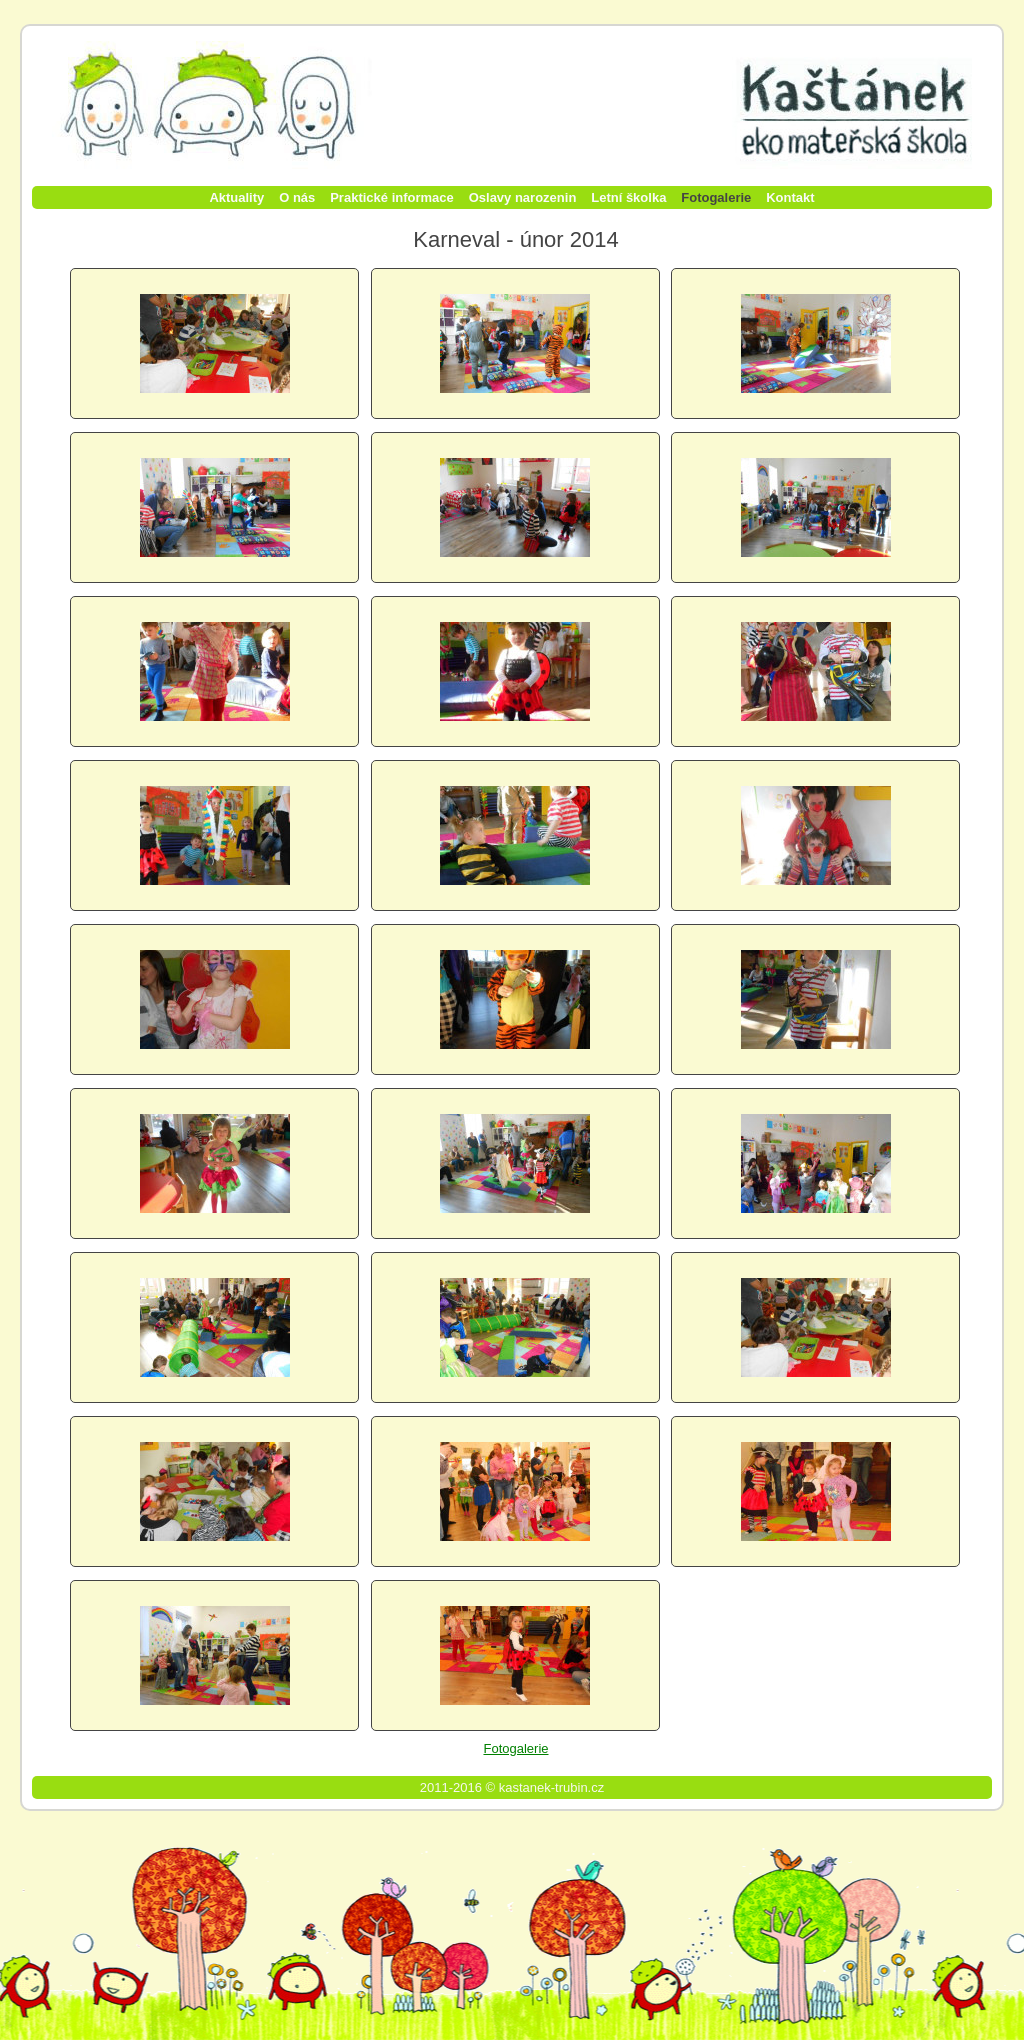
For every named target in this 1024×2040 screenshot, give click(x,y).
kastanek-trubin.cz (552, 1787)
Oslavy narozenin (523, 197)
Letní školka (628, 197)
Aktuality (236, 197)
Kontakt (790, 197)
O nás (297, 197)
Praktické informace (392, 197)
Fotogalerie (716, 197)
